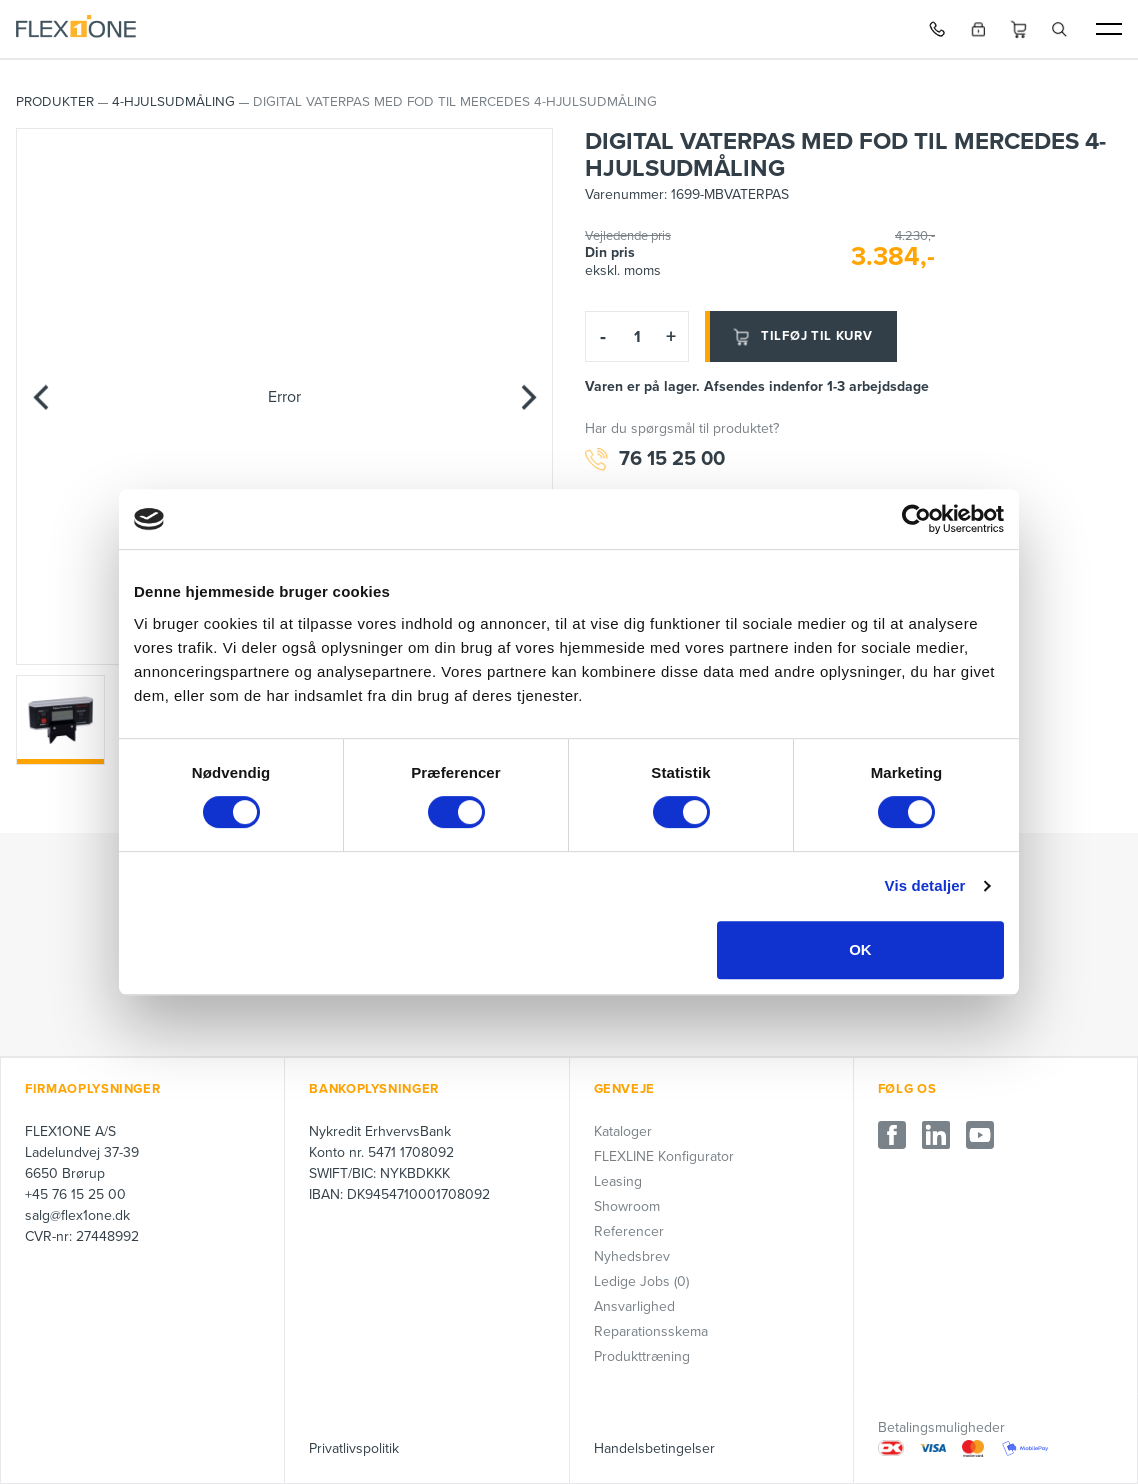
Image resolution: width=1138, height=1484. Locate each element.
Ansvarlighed (634, 1306)
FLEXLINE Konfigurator (664, 1156)
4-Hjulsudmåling (173, 102)
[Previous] (41, 397)
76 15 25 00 (655, 459)
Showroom (627, 1206)
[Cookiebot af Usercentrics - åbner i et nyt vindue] (916, 519)
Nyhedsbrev (632, 1256)
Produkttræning (642, 1356)
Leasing (618, 1181)
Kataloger (623, 1131)
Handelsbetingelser (654, 1448)
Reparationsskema (651, 1331)
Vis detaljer (925, 885)
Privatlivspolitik (354, 1448)
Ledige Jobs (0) (641, 1281)
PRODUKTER (55, 102)
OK (860, 949)
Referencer (629, 1231)
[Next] (528, 397)
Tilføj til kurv (801, 337)
